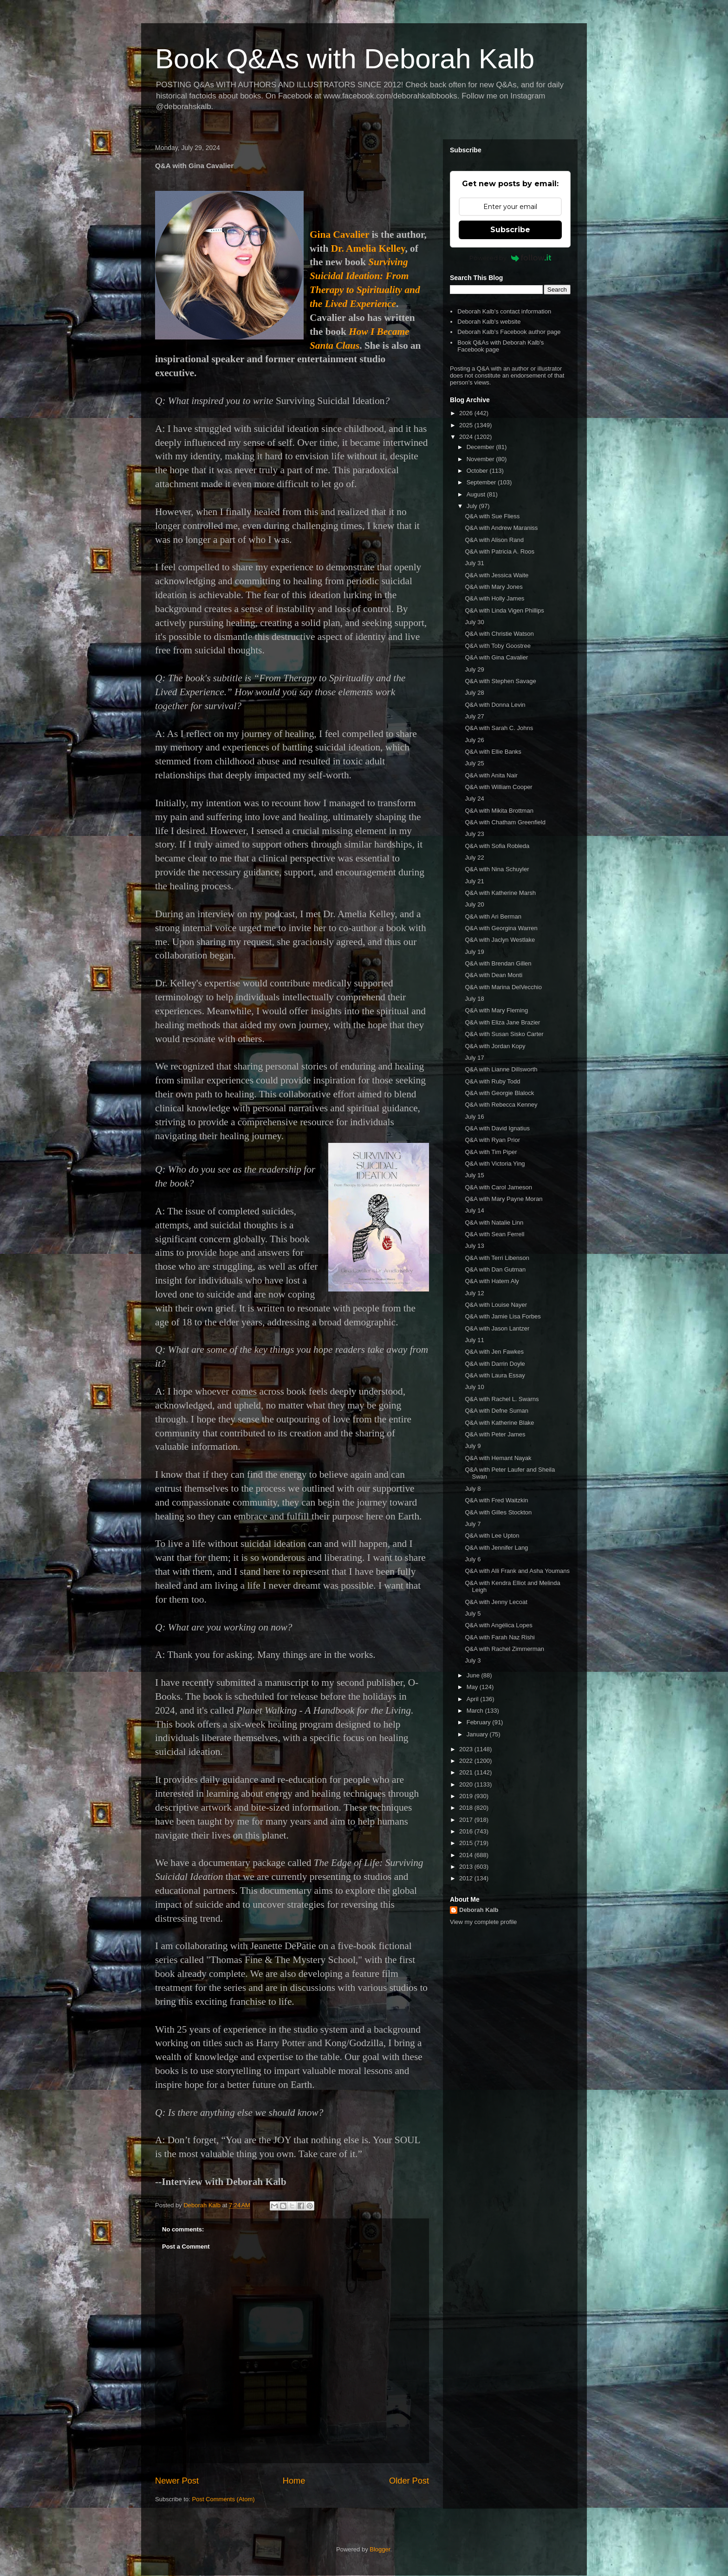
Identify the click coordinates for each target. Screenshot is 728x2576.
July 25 (474, 763)
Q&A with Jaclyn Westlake (500, 939)
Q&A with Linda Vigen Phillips (504, 610)
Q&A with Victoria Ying (495, 1163)
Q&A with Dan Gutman (495, 1269)
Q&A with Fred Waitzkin (496, 1500)
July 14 (474, 1210)
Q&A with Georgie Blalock (499, 1092)
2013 (466, 1866)
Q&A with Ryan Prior (492, 1139)
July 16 (474, 1116)
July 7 (473, 1523)
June (474, 1675)
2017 (466, 1819)
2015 (466, 1842)
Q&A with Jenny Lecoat (496, 1601)
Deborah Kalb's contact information (504, 311)
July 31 (474, 563)
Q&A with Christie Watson (499, 633)
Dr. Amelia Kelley (368, 248)
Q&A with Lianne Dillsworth (501, 1069)
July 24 (474, 798)
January (478, 1734)
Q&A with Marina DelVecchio (503, 987)
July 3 (473, 1660)
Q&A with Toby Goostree (497, 645)
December (481, 446)
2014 (466, 1855)
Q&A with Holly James (494, 598)
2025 (466, 425)
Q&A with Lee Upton (492, 1535)
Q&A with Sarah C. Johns (499, 727)
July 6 (473, 1559)
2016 (466, 1831)
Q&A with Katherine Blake (499, 1422)
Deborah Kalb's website (488, 321)
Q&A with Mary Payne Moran (503, 1198)
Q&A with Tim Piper (491, 1151)
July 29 (474, 669)
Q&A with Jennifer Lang (496, 1547)
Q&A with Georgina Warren (501, 928)
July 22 (474, 857)
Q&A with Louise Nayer (496, 1304)
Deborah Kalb (479, 1909)
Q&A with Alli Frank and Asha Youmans (517, 1570)
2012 (466, 1878)
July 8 (473, 1488)
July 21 (474, 881)
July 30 (474, 622)
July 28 (474, 692)
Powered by (510, 257)
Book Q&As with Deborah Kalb (344, 58)
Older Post (409, 2480)
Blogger (380, 2549)
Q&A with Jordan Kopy (495, 1046)
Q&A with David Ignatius (497, 1128)
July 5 (473, 1613)
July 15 (474, 1175)
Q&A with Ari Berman (493, 916)
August (477, 494)
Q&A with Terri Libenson (497, 1257)
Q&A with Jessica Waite (496, 575)
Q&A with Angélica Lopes (498, 1625)
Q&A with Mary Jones (493, 586)
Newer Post (177, 2480)
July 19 (474, 951)
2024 (466, 436)
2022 (466, 1760)
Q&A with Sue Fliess (492, 516)
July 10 (474, 1386)
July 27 (474, 716)
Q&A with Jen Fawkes (494, 1351)
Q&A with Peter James (495, 1434)
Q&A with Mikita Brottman (499, 810)
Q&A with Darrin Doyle (495, 1363)
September (482, 482)
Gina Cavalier (339, 234)
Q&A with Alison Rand (494, 539)
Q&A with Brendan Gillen (498, 963)
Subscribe (510, 229)
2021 (466, 1772)
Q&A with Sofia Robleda (497, 845)
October (478, 470)
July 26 (474, 740)
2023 (466, 1749)
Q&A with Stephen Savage (500, 681)
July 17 (474, 1057)
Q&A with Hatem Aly (492, 1281)
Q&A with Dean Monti (493, 975)
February (480, 1722)
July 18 (474, 998)
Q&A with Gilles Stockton (498, 1512)
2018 (466, 1807)
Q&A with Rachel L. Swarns (502, 1399)
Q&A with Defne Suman (496, 1410)
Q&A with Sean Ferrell (494, 1234)
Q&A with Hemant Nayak (498, 1457)
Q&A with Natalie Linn (494, 1222)
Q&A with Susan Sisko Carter (504, 1033)
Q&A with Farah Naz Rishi (499, 1637)
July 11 (474, 1340)
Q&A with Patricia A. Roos (499, 551)
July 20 (474, 904)
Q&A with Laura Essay (495, 1375)
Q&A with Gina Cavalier (496, 657)
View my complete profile (483, 1921)
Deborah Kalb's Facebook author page (508, 331)
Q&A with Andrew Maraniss (501, 527)
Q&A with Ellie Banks (493, 751)
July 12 (474, 1293)
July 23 (474, 833)
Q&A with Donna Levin (495, 704)
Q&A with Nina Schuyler (497, 869)
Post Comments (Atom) (223, 2499)
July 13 (474, 1245)
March (476, 1710)
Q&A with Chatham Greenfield (505, 822)
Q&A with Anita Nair (491, 775)
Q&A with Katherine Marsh (500, 892)
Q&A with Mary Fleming (496, 1010)
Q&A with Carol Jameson (498, 1187)
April (474, 1699)
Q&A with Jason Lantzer (497, 1328)
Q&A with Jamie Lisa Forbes (502, 1316)
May (473, 1686)
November (481, 459)
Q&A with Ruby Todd (492, 1081)
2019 (466, 1796)
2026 (466, 413)
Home (294, 2480)
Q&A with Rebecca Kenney (501, 1104)
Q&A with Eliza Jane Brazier (502, 1022)
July (473, 505)
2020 (466, 1784)
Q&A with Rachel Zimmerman (504, 1648)
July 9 (473, 1445)
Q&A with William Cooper (498, 786)
